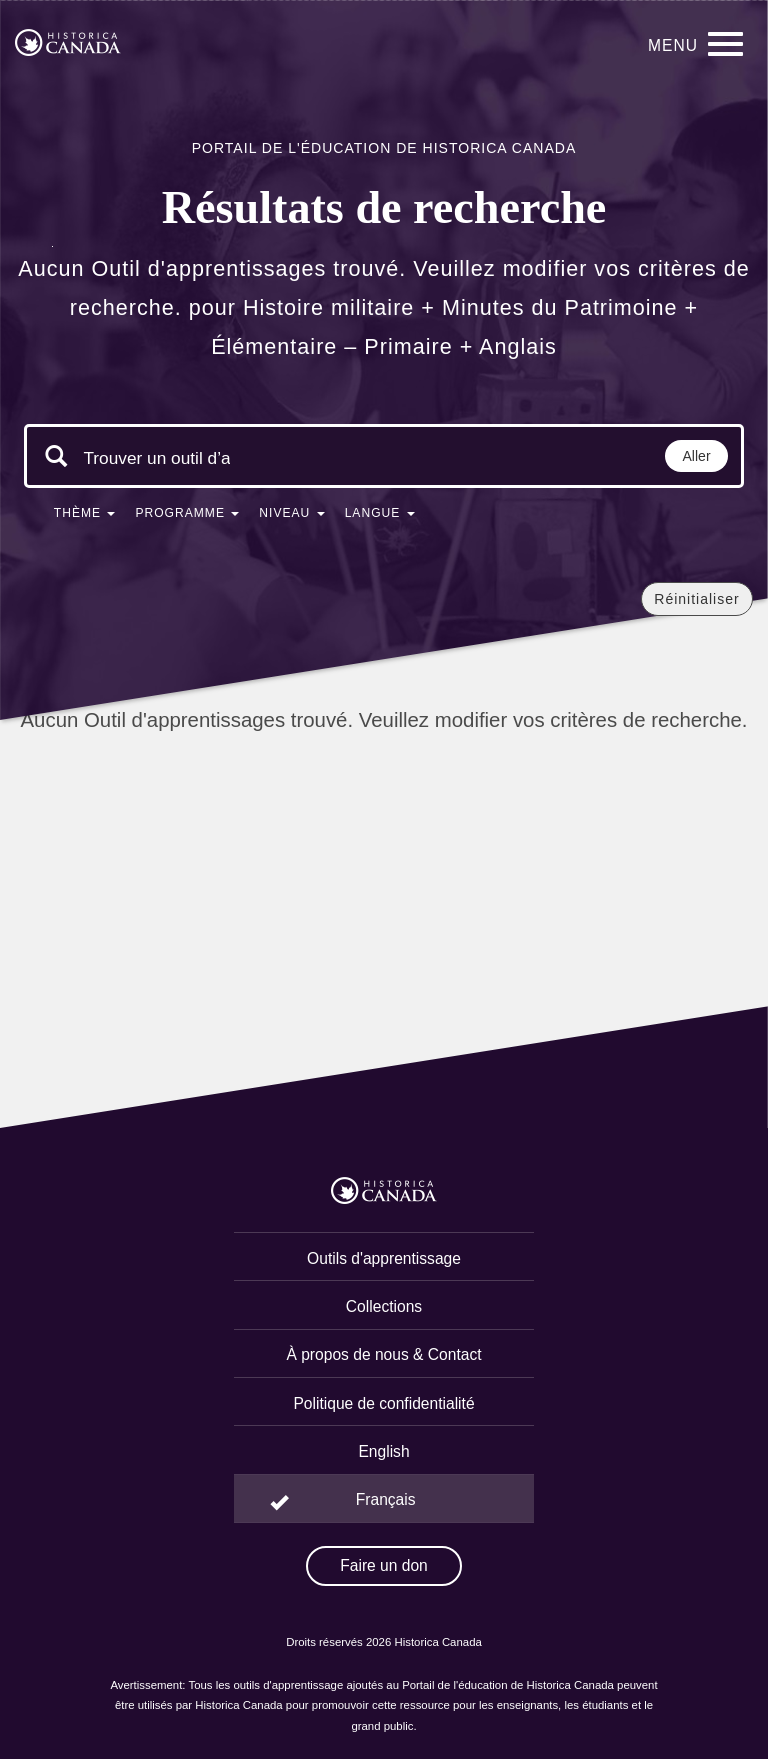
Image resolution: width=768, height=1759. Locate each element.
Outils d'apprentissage (384, 1258)
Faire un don (384, 1565)
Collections (384, 1306)
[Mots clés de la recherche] (157, 458)
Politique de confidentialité (383, 1403)
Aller (697, 456)
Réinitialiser (696, 599)
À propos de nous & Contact (383, 1354)
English (383, 1451)
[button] (85, 517)
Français (386, 1499)
